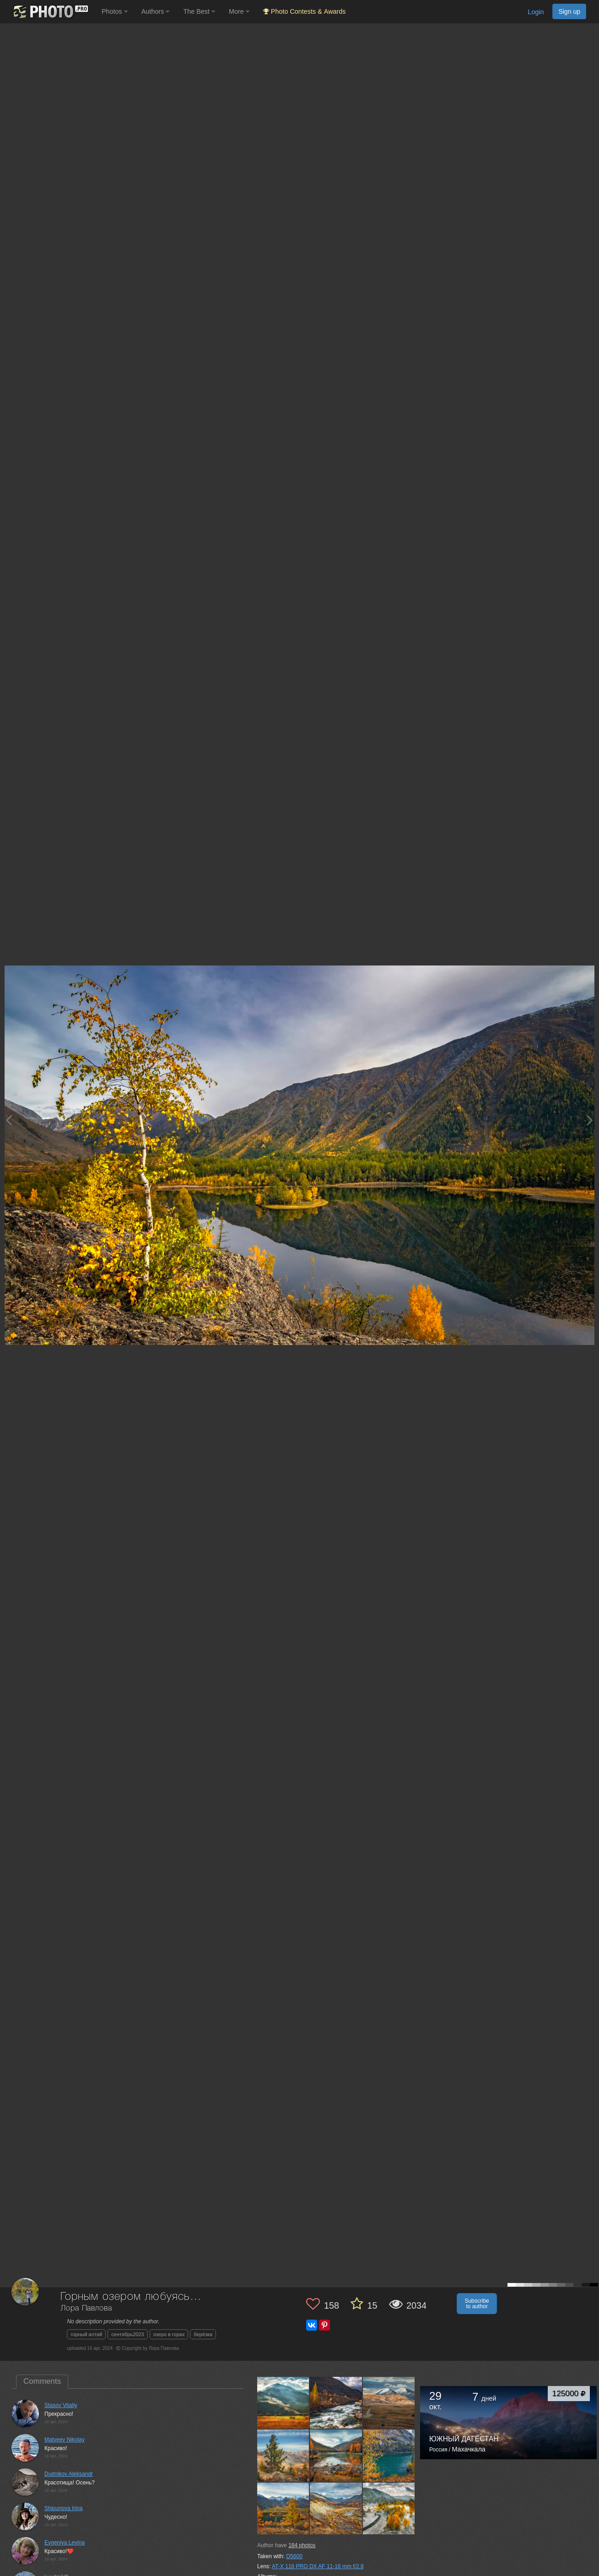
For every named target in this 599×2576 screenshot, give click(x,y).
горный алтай (86, 2334)
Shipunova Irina (63, 2508)
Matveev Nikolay (64, 2439)
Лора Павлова (86, 2308)
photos (301, 2545)
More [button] (239, 11)
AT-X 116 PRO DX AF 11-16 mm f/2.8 (318, 2566)
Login (536, 12)
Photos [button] (115, 11)
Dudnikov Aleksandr (68, 2474)
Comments (42, 2381)
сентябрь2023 (127, 2334)
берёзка (203, 2334)
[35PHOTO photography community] (49, 12)
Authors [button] (155, 11)
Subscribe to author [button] (476, 2304)
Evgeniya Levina (64, 2542)
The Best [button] (199, 11)
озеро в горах (169, 2334)
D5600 (294, 2556)
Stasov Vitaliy (60, 2405)
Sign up (569, 11)
